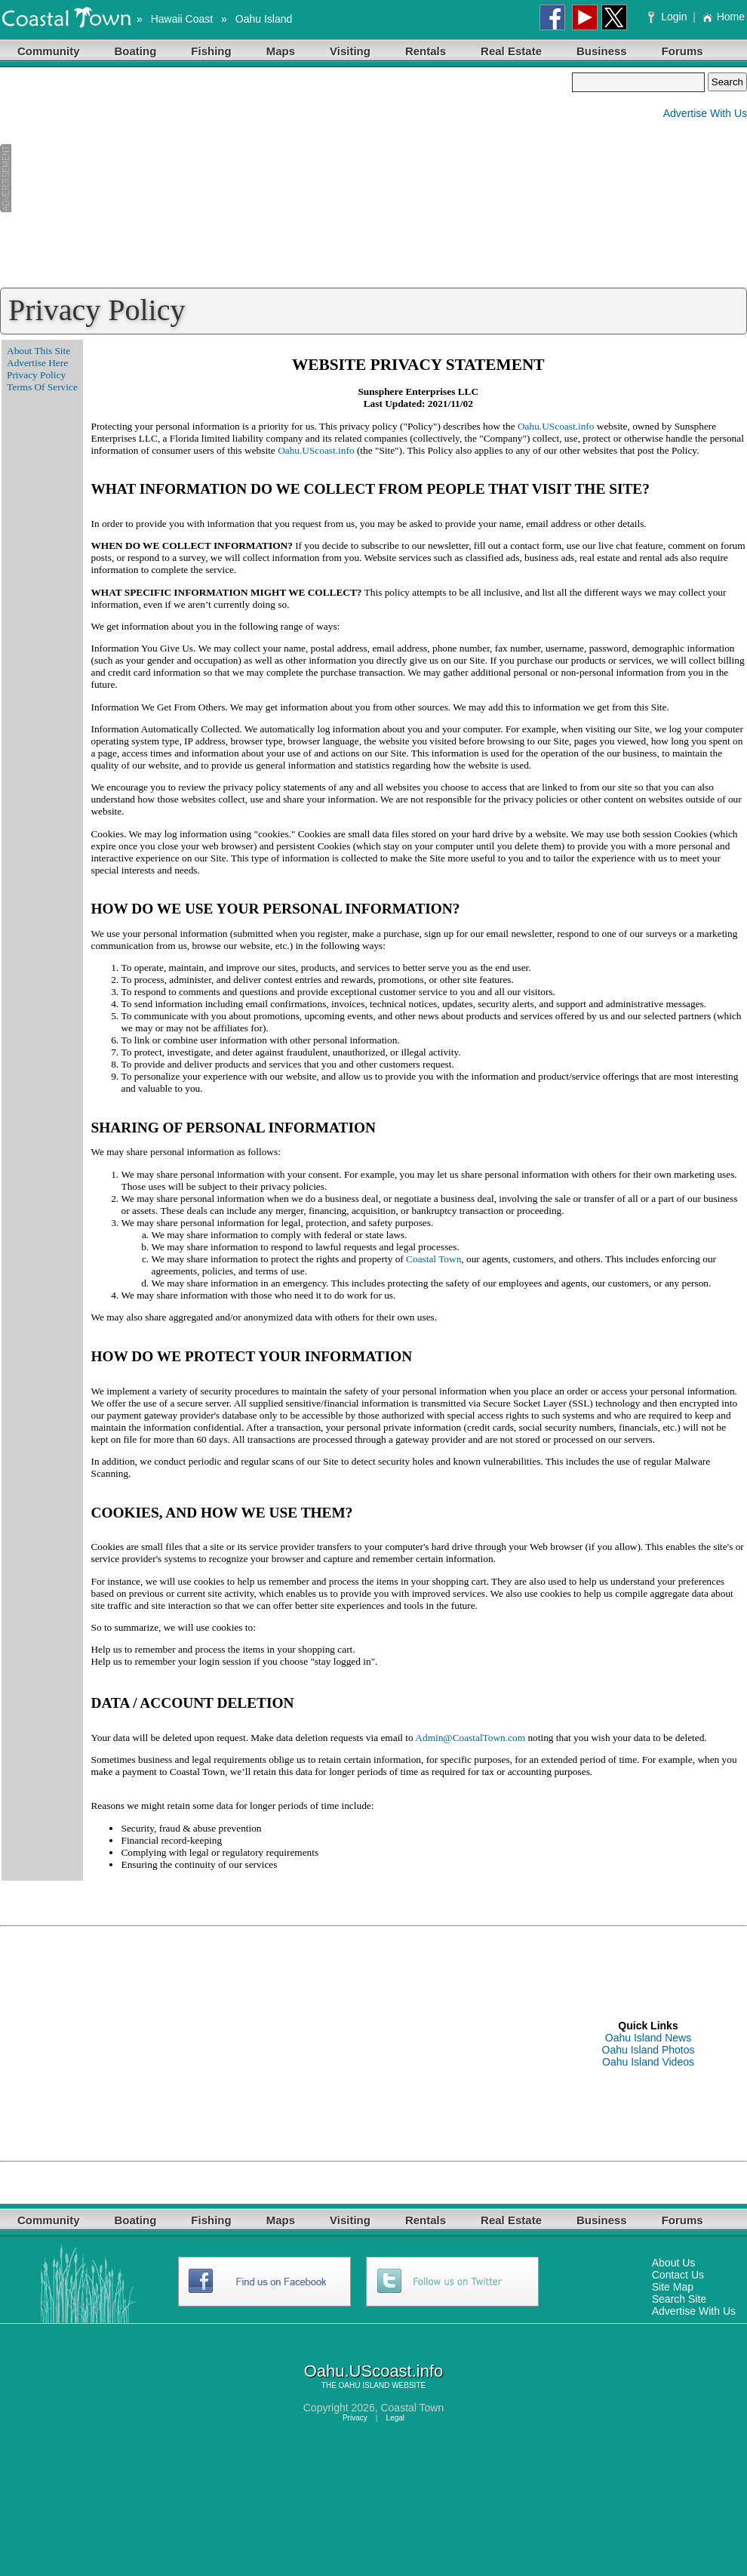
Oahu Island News (648, 2038)
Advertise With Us (705, 113)
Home (723, 17)
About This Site (38, 350)
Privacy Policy (36, 375)
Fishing (211, 51)
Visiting (350, 51)
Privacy (355, 2418)
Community (48, 51)
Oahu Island (264, 19)
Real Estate (511, 51)
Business (601, 51)
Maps (280, 51)
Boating (136, 51)
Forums (682, 51)
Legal (395, 2418)
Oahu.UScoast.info (556, 426)
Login (669, 17)
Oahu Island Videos (648, 2062)
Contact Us (678, 2275)
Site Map (672, 2287)
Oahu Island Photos (648, 2050)
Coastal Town (433, 1259)
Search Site (679, 2299)
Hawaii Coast (182, 19)
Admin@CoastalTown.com (470, 1737)
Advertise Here (37, 362)
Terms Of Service (42, 387)
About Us (674, 2263)
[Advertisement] (286, 178)
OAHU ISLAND (364, 2385)
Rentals (425, 51)
